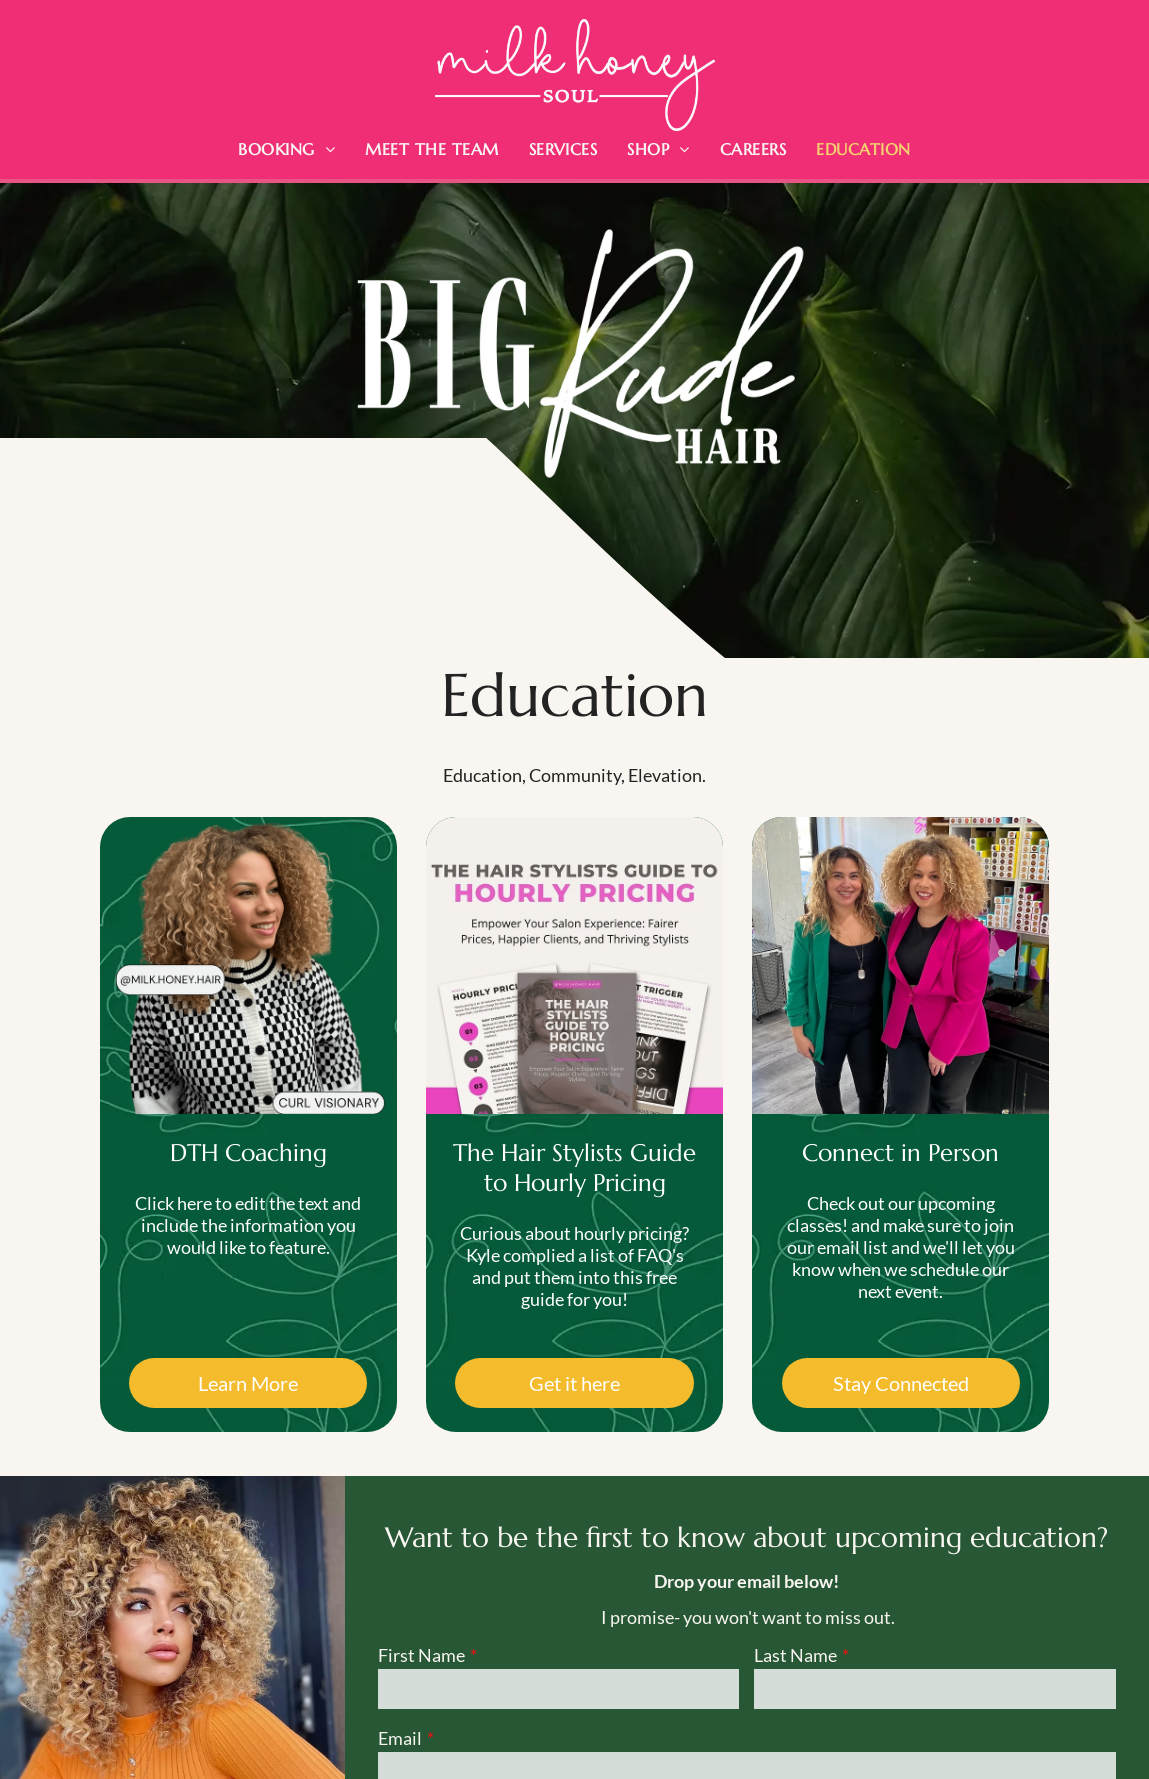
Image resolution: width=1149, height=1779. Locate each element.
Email (400, 1738)
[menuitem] (286, 149)
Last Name (795, 1655)
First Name (421, 1655)
